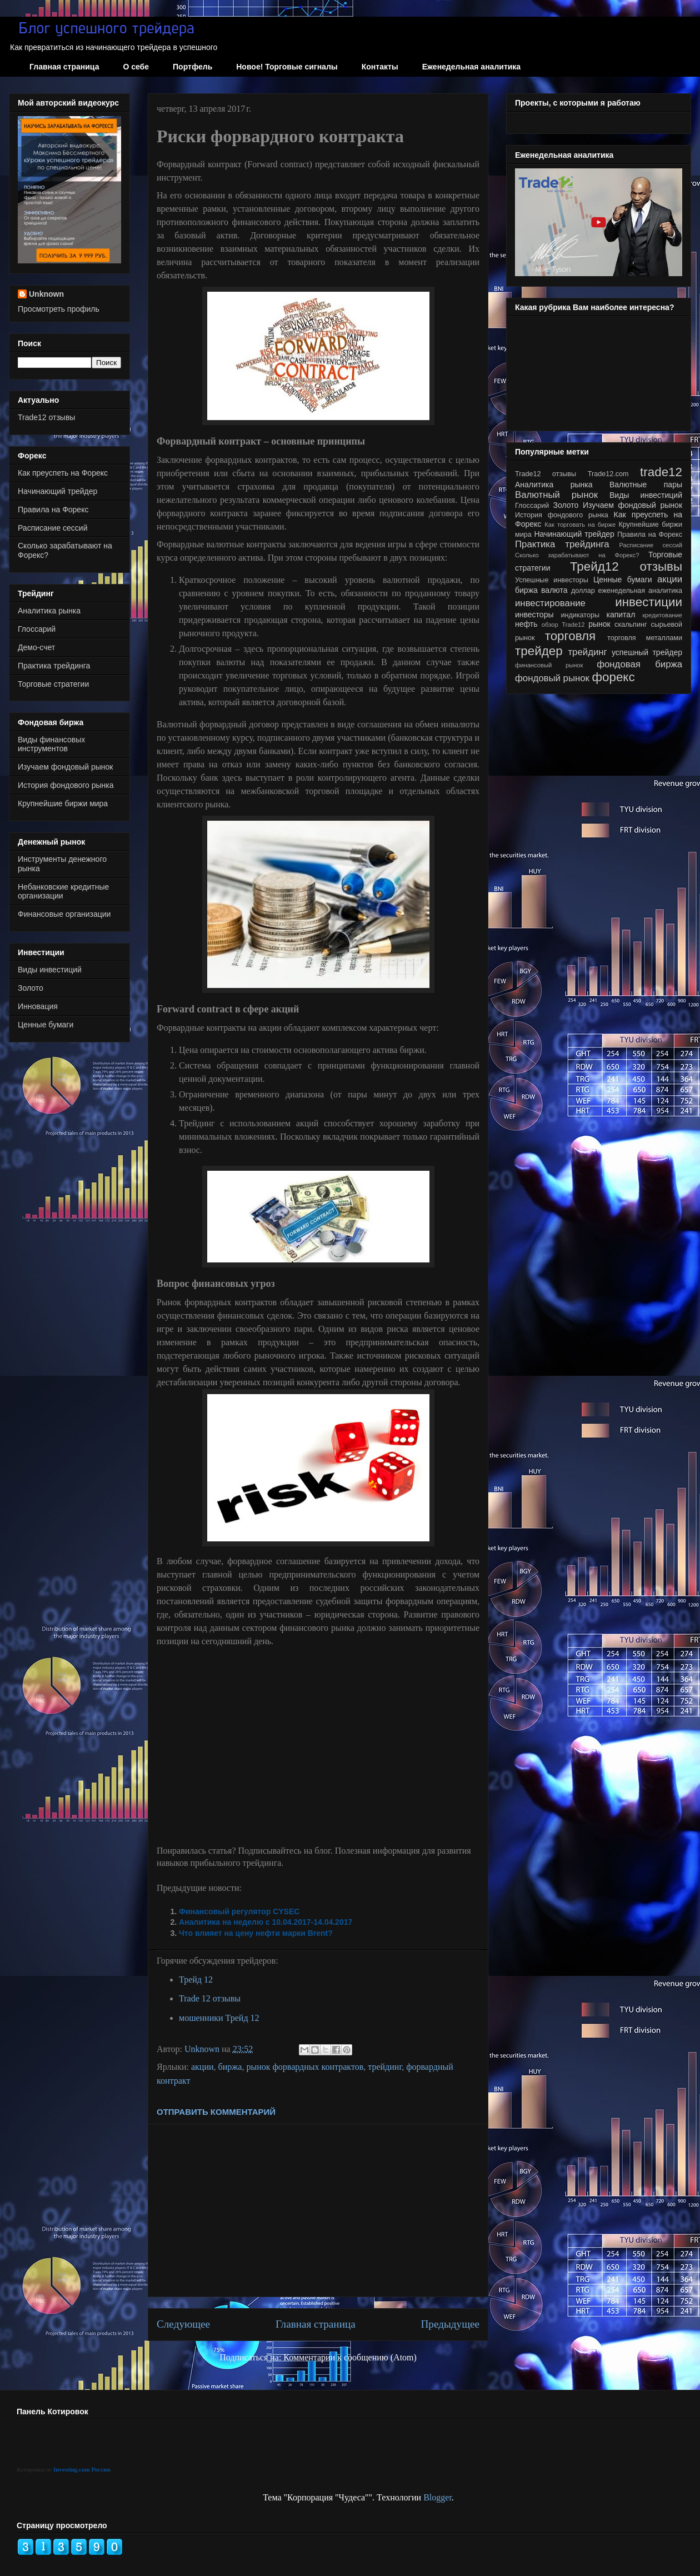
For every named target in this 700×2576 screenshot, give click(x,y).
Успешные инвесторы (551, 580)
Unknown (46, 293)
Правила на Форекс (53, 509)
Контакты (380, 66)
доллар (583, 591)
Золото (30, 988)
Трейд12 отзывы (626, 566)
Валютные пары (645, 484)
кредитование (662, 615)
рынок (599, 624)
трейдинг (385, 2066)
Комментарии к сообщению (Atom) (350, 2357)
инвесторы (534, 614)
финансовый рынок (549, 665)
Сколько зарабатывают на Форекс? (577, 555)
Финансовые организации (64, 914)
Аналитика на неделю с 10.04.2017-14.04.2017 (265, 1922)
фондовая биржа (639, 664)
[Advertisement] (318, 2210)
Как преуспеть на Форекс (63, 472)
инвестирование (550, 603)
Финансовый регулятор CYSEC (239, 1911)
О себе (136, 66)
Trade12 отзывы (46, 417)
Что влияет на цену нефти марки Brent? (256, 1933)
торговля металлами (644, 638)
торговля (570, 636)
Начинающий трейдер (57, 491)
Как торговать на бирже (580, 524)
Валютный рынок (556, 495)
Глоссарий (37, 629)
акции (202, 2066)
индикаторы (580, 615)
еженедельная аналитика (640, 591)
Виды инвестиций (50, 969)
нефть (526, 624)
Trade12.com (608, 474)
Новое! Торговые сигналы (287, 66)
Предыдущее (450, 2324)
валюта (554, 590)
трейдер (539, 651)
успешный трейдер (647, 652)
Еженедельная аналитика (471, 66)
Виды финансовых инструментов (51, 744)
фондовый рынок (552, 678)
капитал (620, 614)
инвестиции (648, 602)
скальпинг (630, 624)
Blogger (437, 2497)
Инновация (38, 1006)
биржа (230, 2066)
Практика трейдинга (54, 665)
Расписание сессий (53, 527)
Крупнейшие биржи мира (63, 803)
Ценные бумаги (45, 1024)
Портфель (192, 66)
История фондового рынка (66, 785)
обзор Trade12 (563, 624)
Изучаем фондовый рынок (65, 766)
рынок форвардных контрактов (304, 2066)
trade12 (661, 472)
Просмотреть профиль (58, 308)
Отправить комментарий (216, 2111)
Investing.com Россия (81, 2469)
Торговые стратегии (53, 684)
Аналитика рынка (49, 610)
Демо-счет (36, 647)
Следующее (183, 2324)
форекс (613, 677)
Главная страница (64, 66)
